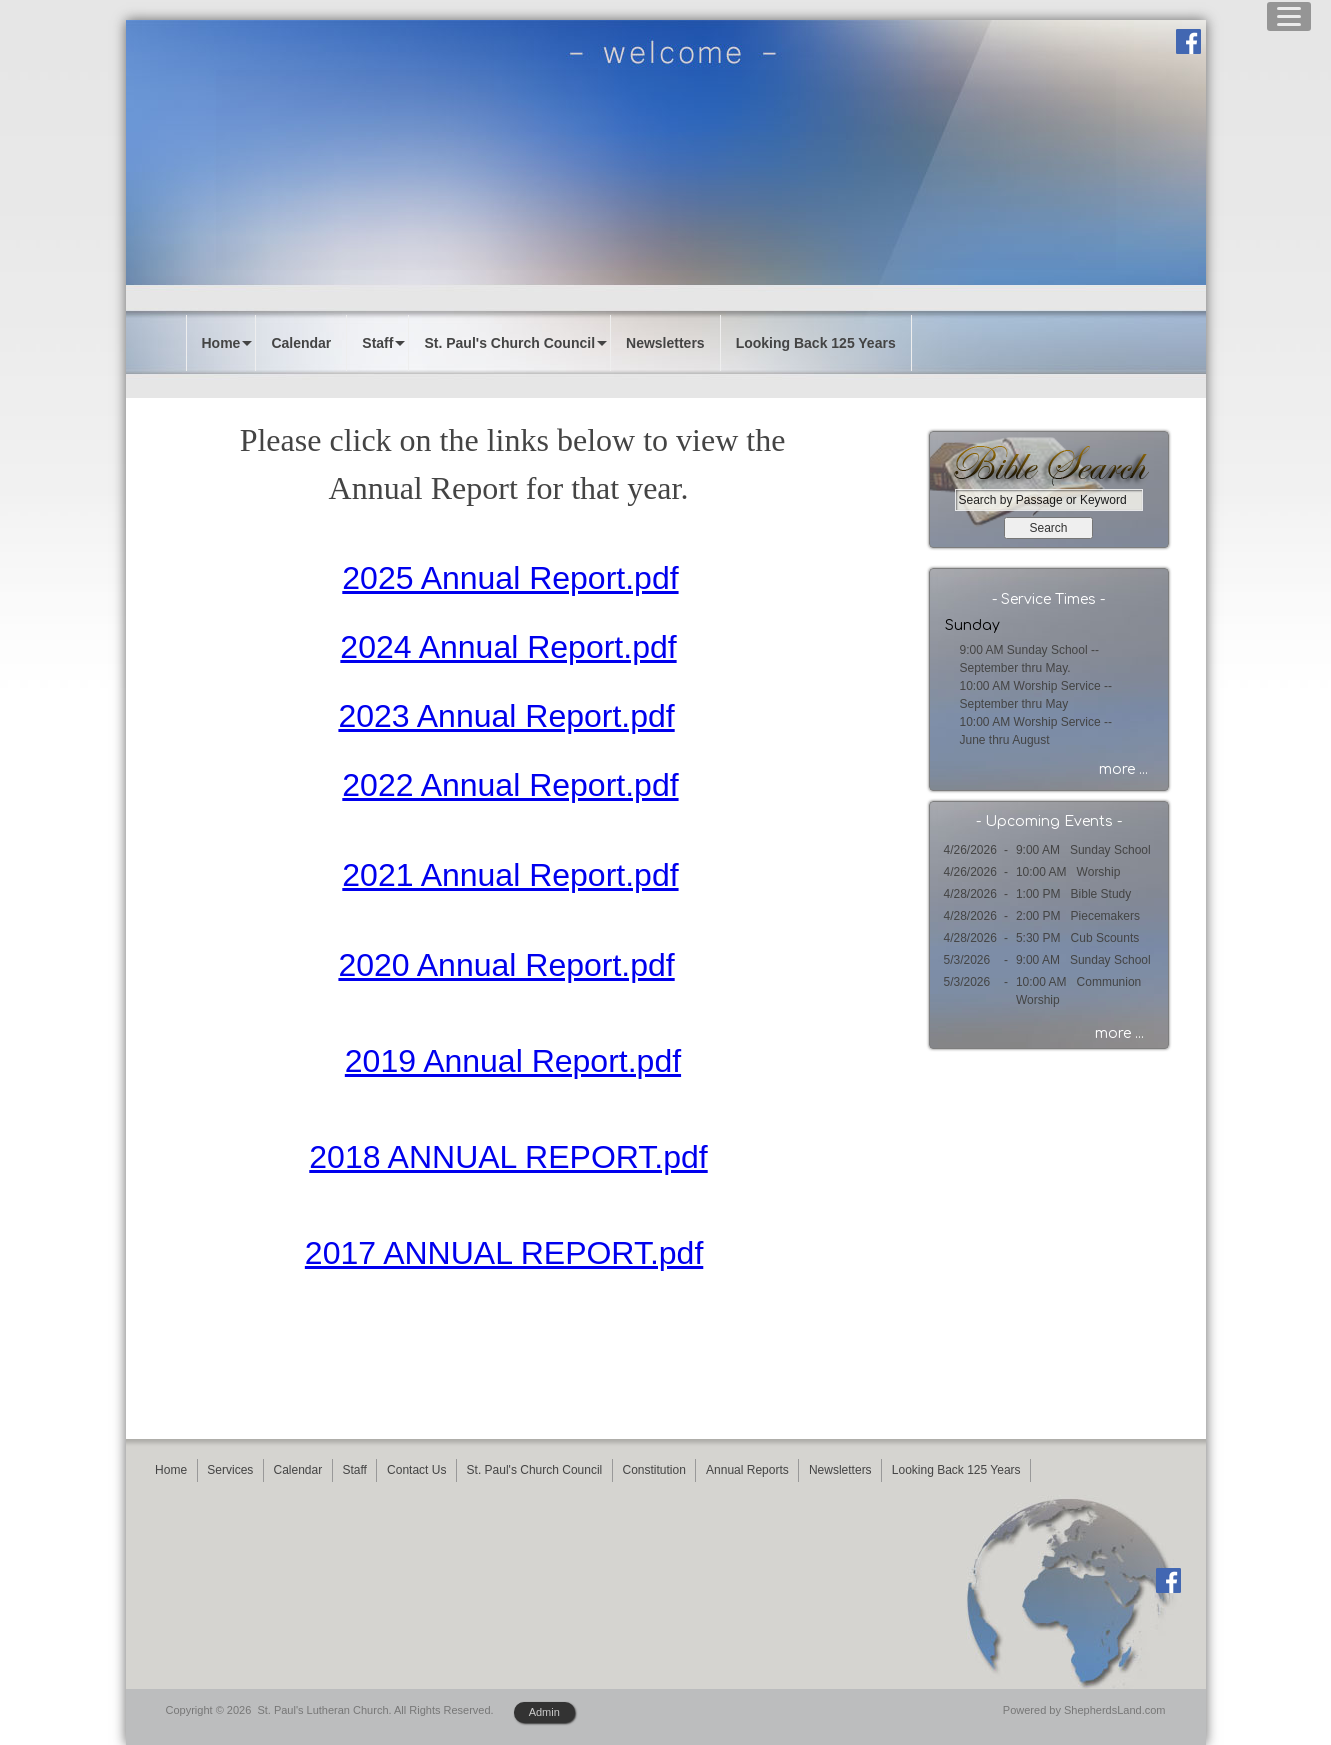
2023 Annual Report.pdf (506, 716)
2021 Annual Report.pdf (510, 875)
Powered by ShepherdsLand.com (1084, 1710)
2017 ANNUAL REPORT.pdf (504, 1253)
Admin (544, 1712)
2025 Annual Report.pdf (510, 578)
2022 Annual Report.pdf (510, 785)
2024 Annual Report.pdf (508, 647)
